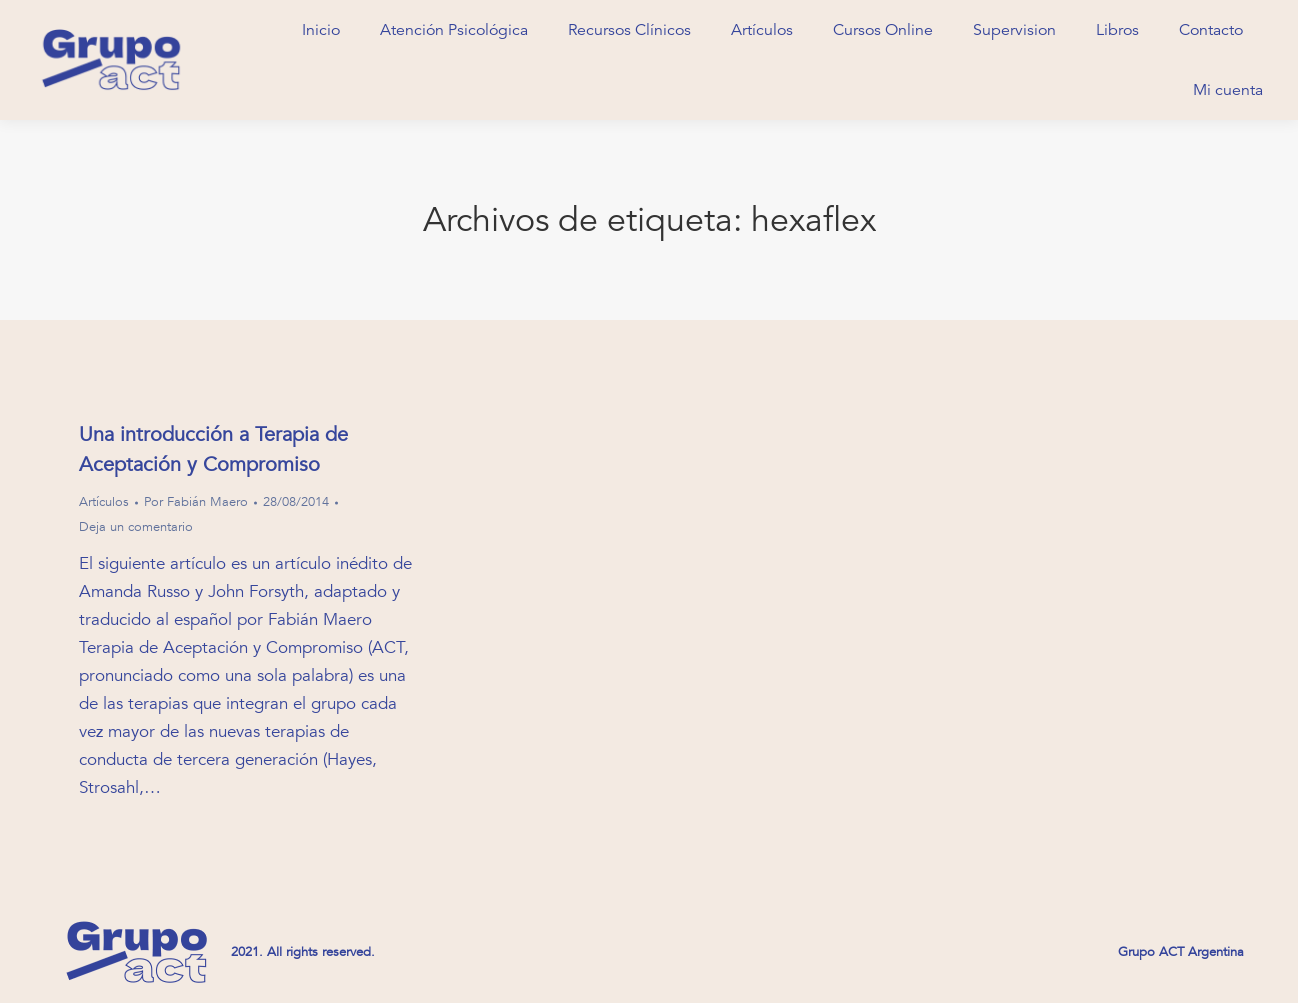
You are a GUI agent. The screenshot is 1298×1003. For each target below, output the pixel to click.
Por (196, 502)
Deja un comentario (136, 527)
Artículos (104, 502)
